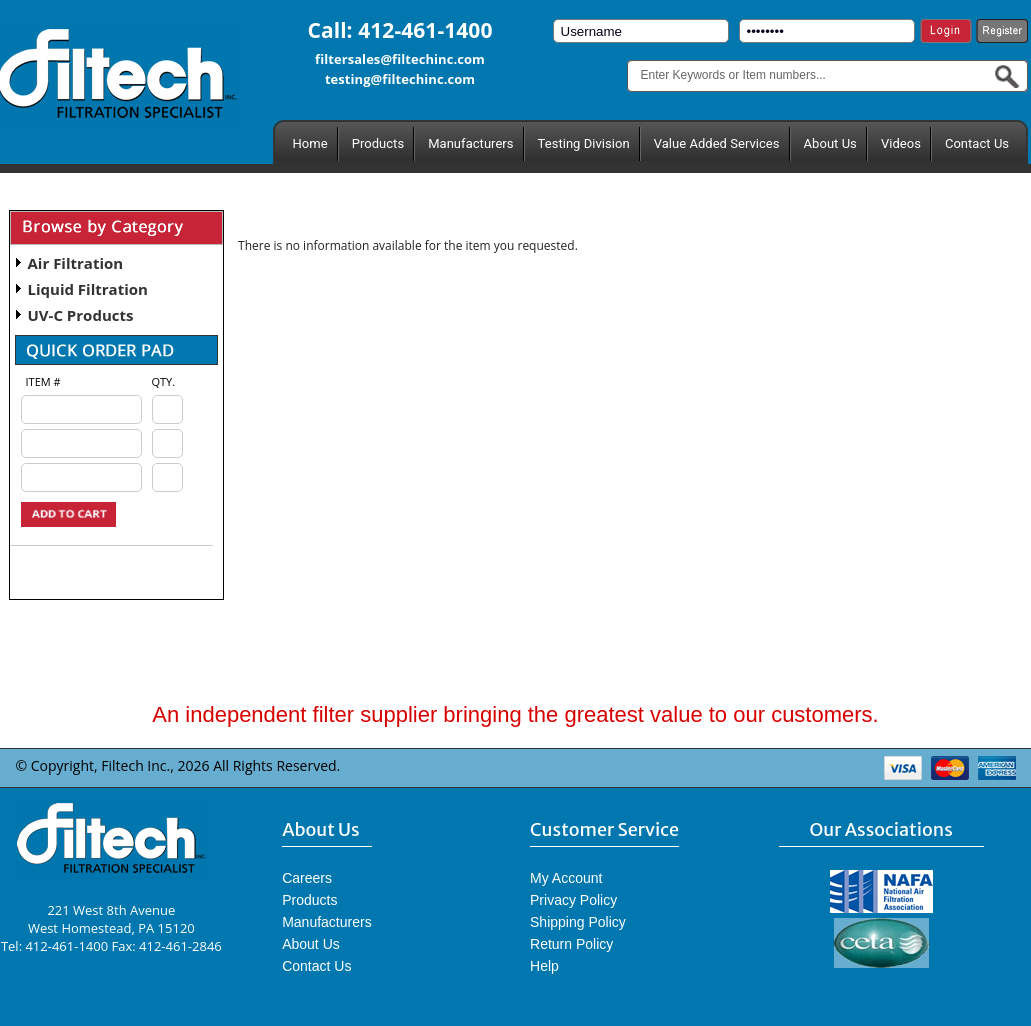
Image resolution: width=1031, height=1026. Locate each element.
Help (544, 966)
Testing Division (584, 143)
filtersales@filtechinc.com (400, 59)
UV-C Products (81, 315)
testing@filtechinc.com (400, 79)
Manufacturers (470, 143)
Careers (307, 878)
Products (378, 143)
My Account (566, 878)
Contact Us (977, 143)
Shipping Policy (578, 922)
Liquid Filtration (88, 289)
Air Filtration (76, 263)
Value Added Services (717, 143)
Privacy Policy (573, 900)
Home (310, 143)
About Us (830, 143)
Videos (901, 143)
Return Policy (571, 944)
